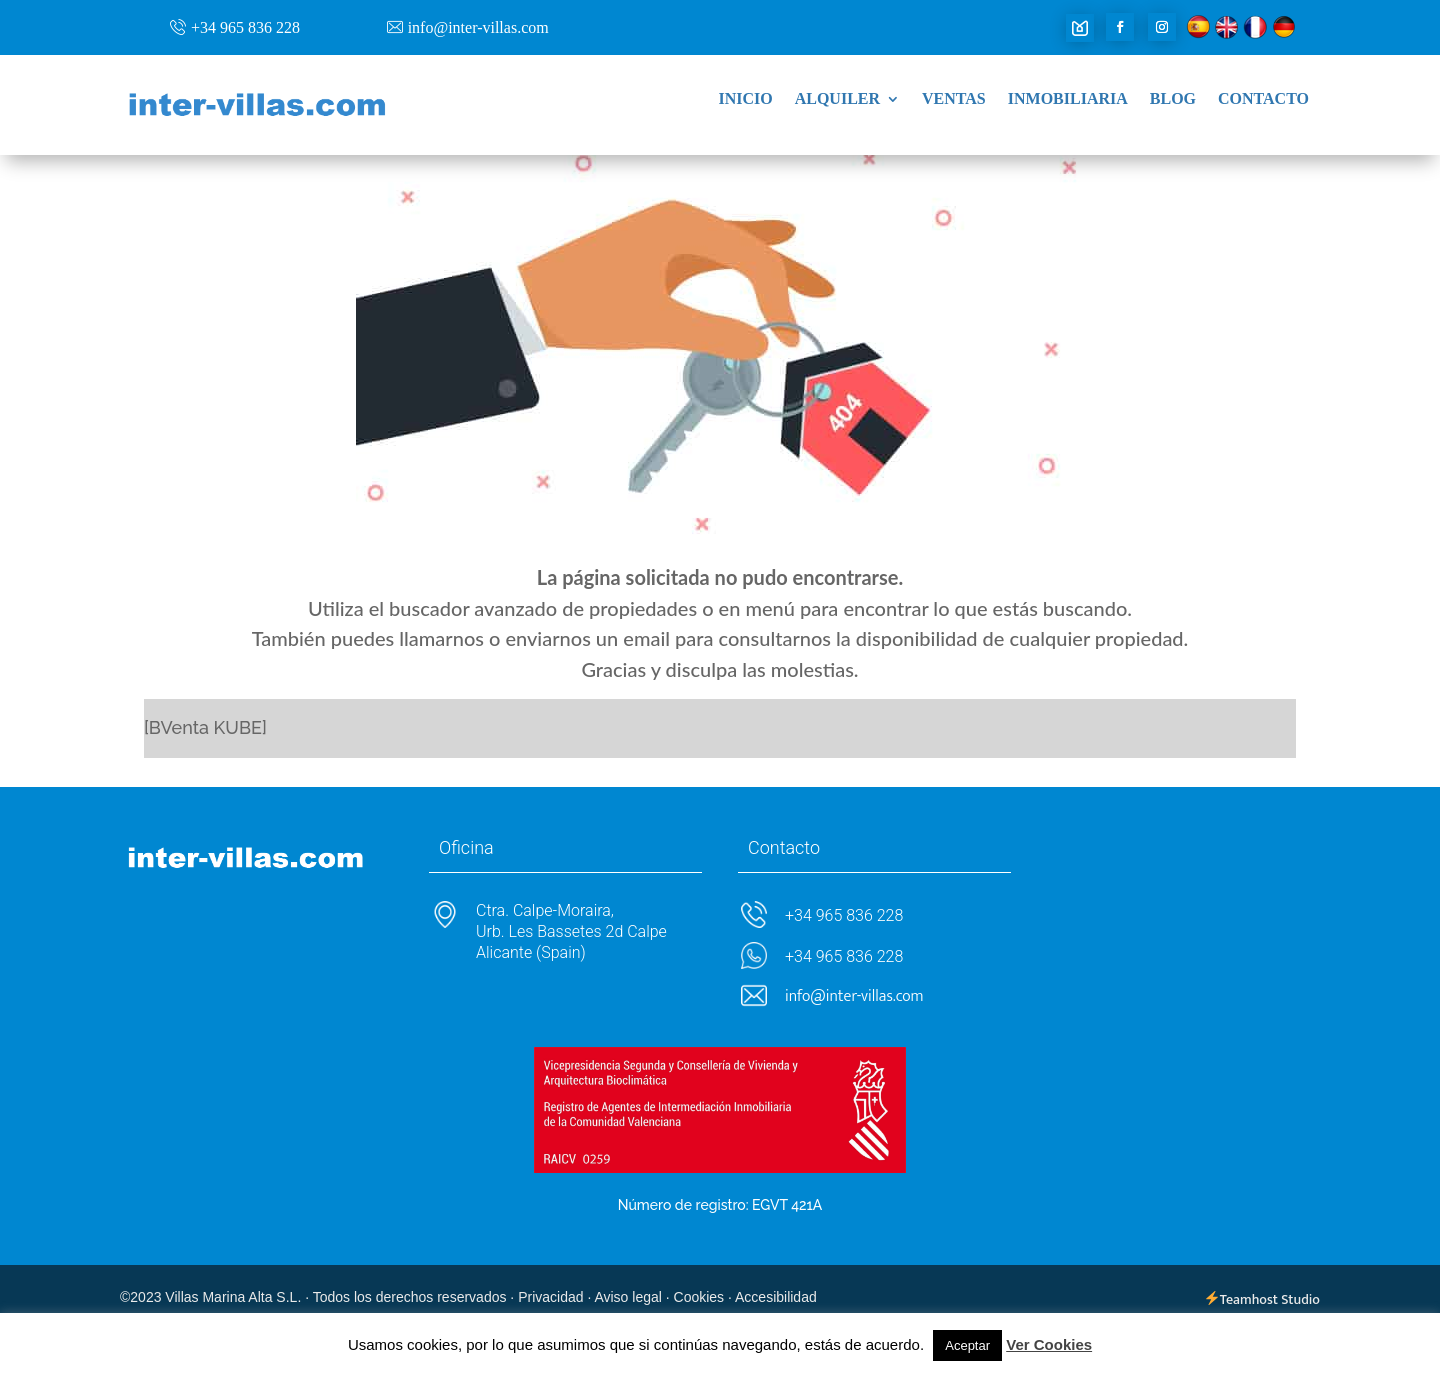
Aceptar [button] (967, 1345)
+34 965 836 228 (245, 27)
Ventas (954, 99)
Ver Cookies (1049, 1344)
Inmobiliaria (1068, 99)
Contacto (1263, 99)
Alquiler (837, 99)
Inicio (745, 99)
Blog (1173, 99)
